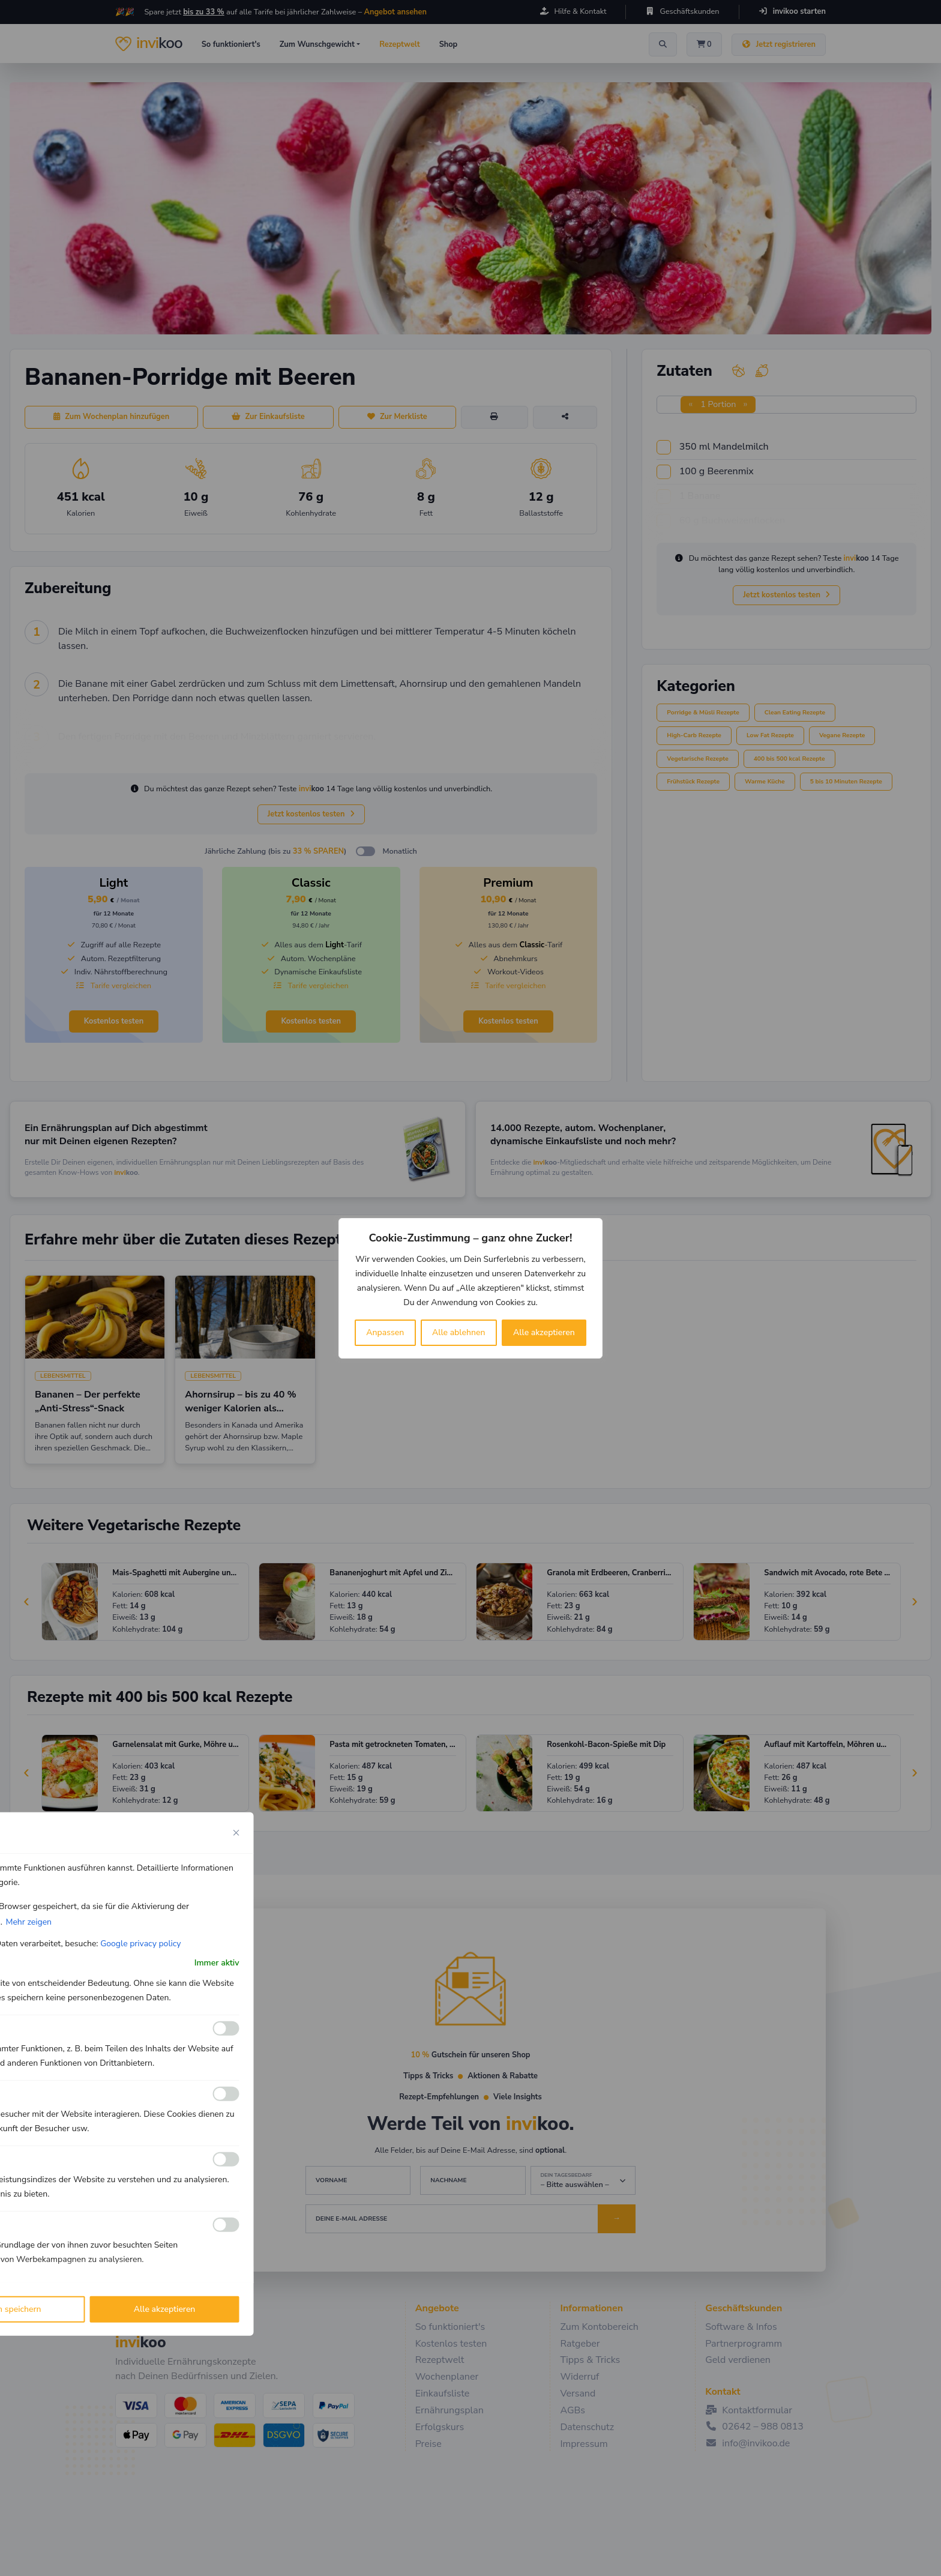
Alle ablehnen (459, 1332)
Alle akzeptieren (544, 1332)
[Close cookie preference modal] (236, 1832)
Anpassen (385, 1332)
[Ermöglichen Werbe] (226, 2225)
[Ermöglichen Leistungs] (226, 2159)
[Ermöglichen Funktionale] (226, 2028)
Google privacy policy (140, 1943)
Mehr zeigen (28, 1921)
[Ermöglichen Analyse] (226, 2094)
